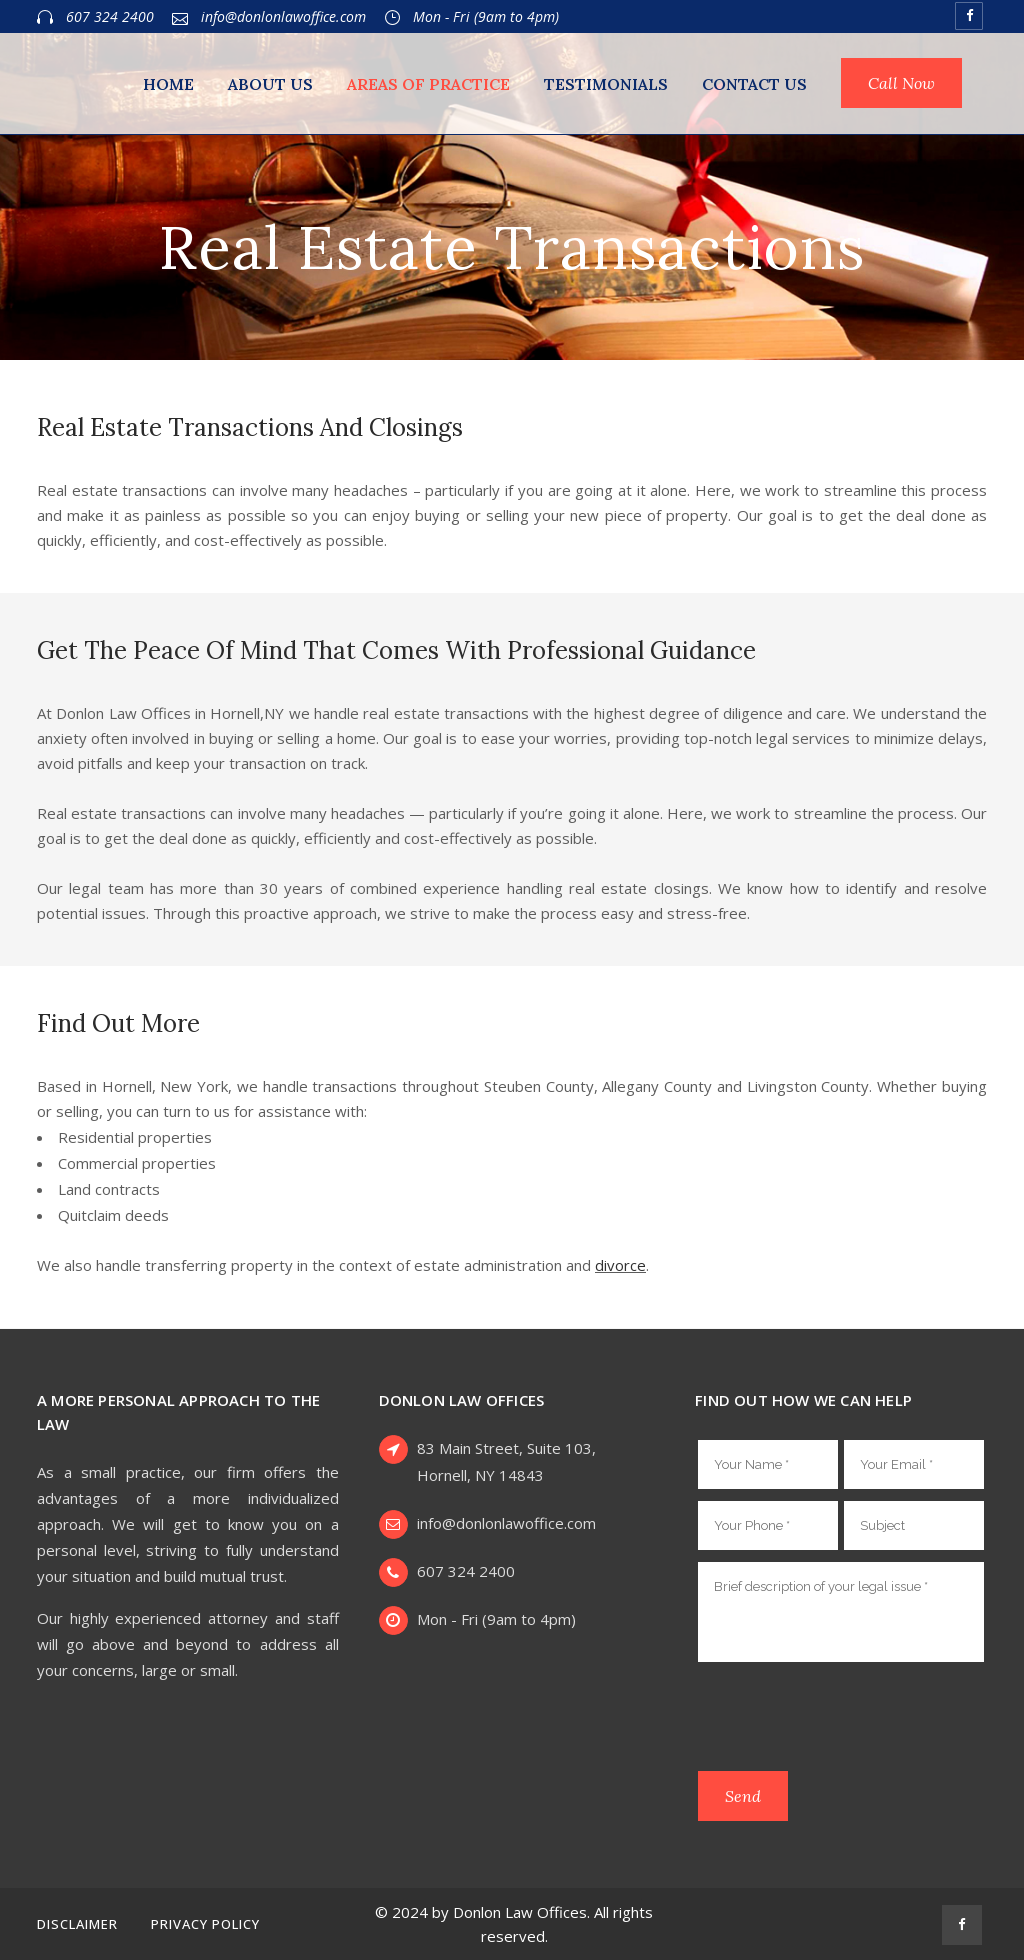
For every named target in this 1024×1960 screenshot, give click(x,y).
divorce (620, 1265)
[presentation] (850, 1720)
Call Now (901, 83)
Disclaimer (77, 1924)
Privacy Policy (205, 1924)
